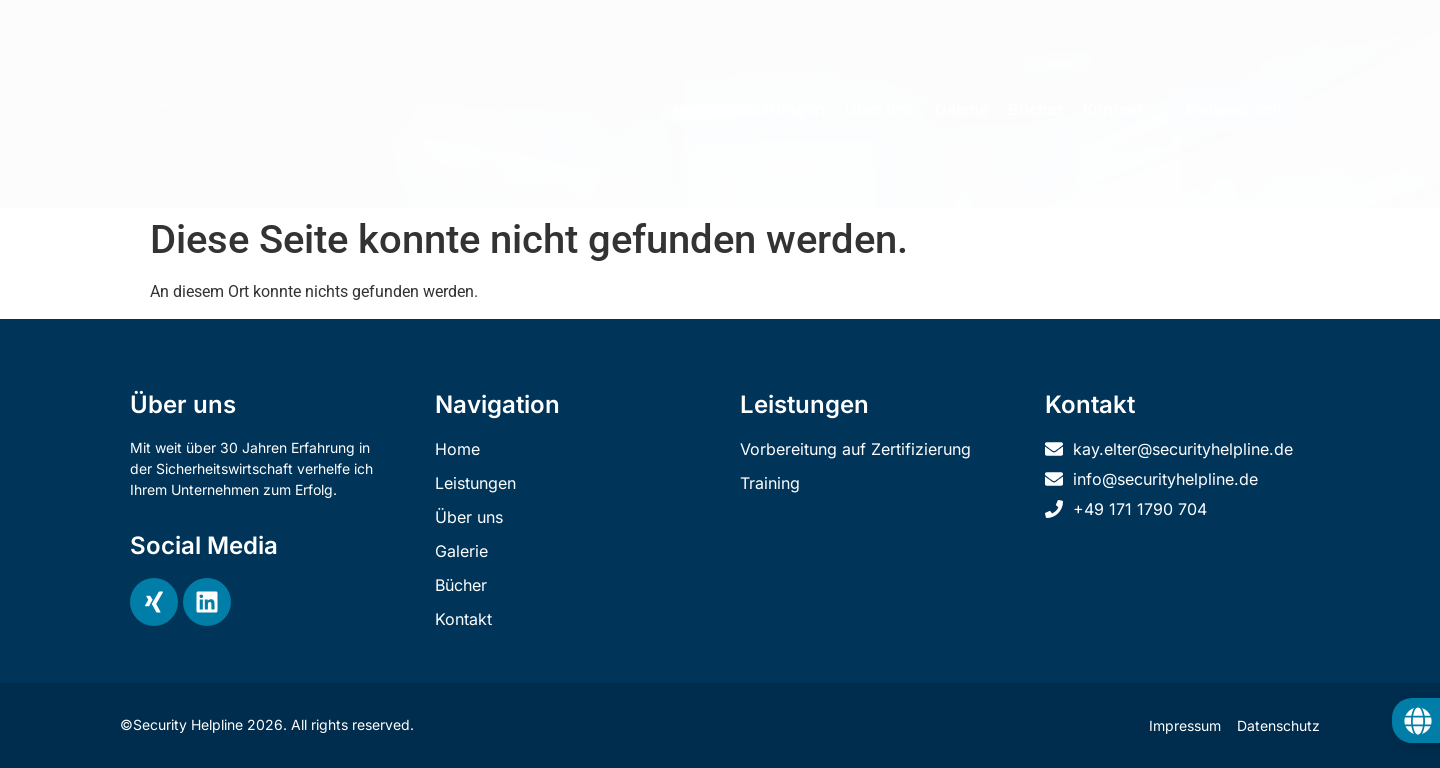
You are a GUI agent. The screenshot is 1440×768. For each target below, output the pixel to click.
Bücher (1035, 109)
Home (696, 109)
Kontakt (1113, 109)
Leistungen (782, 109)
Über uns (880, 109)
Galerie (961, 109)
